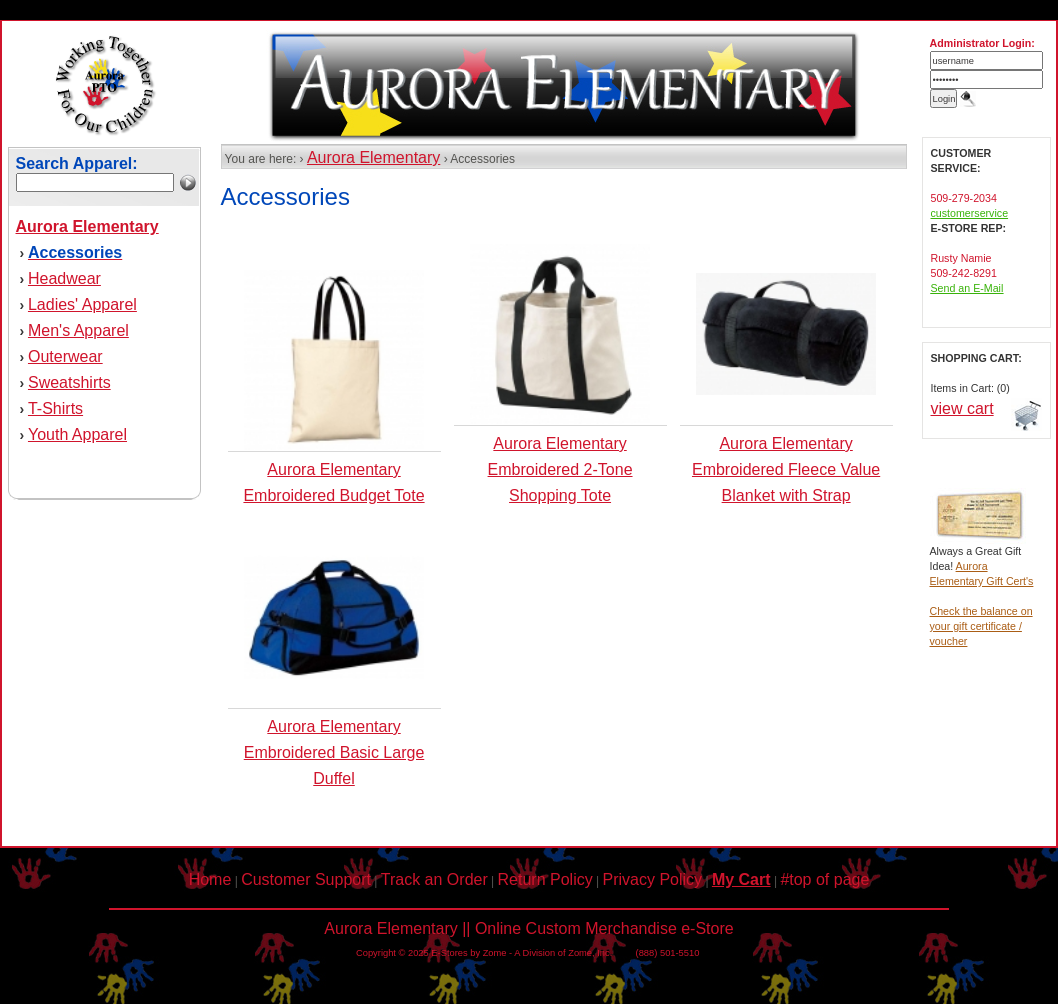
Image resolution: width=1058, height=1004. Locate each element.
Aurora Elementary (373, 157)
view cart (962, 408)
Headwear (64, 278)
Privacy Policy (653, 879)
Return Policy (545, 879)
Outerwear (65, 356)
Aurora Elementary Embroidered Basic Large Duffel (334, 752)
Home (210, 879)
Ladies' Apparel (82, 304)
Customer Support (306, 879)
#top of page (824, 879)
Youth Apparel (77, 434)
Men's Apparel (78, 330)
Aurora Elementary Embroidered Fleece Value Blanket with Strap (786, 469)
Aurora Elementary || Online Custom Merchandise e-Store (528, 928)
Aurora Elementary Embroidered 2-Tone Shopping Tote (560, 469)
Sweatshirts (69, 382)
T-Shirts (55, 408)
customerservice (970, 213)
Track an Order (434, 879)
